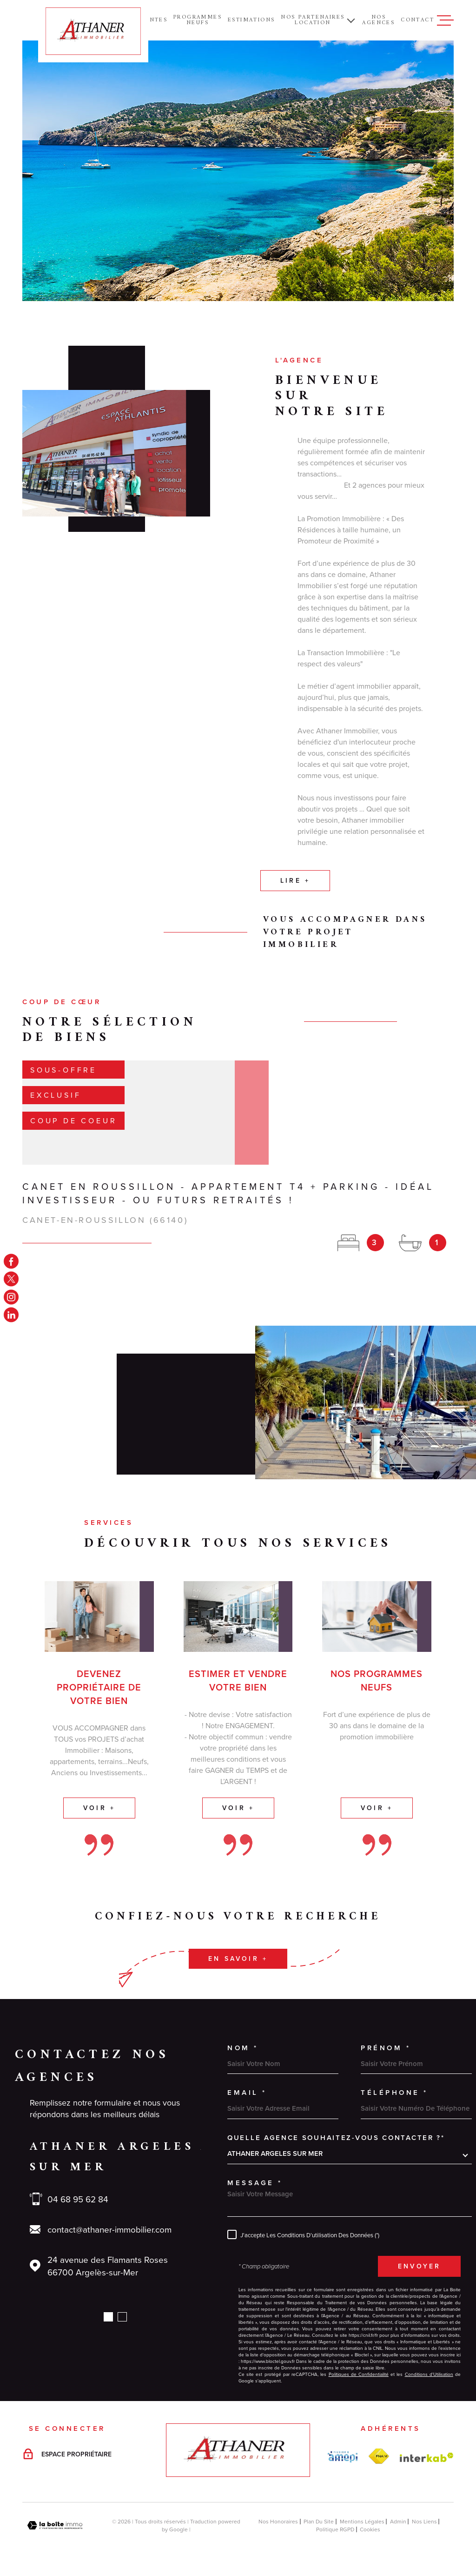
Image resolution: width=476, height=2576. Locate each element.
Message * (255, 2182)
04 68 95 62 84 (77, 2199)
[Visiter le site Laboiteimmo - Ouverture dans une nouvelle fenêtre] (54, 2525)
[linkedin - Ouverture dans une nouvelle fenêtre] (11, 1315)
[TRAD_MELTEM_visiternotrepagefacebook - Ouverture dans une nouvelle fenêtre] (11, 1261)
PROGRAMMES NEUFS (197, 20)
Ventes (154, 20)
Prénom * (385, 2047)
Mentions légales (362, 2521)
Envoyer (419, 2266)
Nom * (242, 2047)
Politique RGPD (335, 2529)
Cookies (370, 2529)
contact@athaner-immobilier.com (109, 2229)
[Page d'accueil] (93, 31)
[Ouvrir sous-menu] (351, 19)
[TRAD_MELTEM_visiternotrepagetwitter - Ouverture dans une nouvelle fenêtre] (11, 1279)
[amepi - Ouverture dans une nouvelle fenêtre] (342, 2456)
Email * (247, 2092)
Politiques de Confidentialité (359, 2374)
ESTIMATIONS (251, 20)
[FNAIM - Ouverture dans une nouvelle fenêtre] (378, 2456)
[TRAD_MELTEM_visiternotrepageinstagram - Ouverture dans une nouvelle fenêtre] (11, 1296)
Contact (417, 20)
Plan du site (319, 2521)
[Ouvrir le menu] (445, 20)
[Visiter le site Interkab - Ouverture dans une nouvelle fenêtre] (427, 2457)
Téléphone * (394, 2092)
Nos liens (424, 2521)
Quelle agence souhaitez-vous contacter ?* (336, 2137)
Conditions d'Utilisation (429, 2374)
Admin (398, 2521)
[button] (108, 2316)
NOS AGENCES (378, 20)
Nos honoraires (278, 2521)
